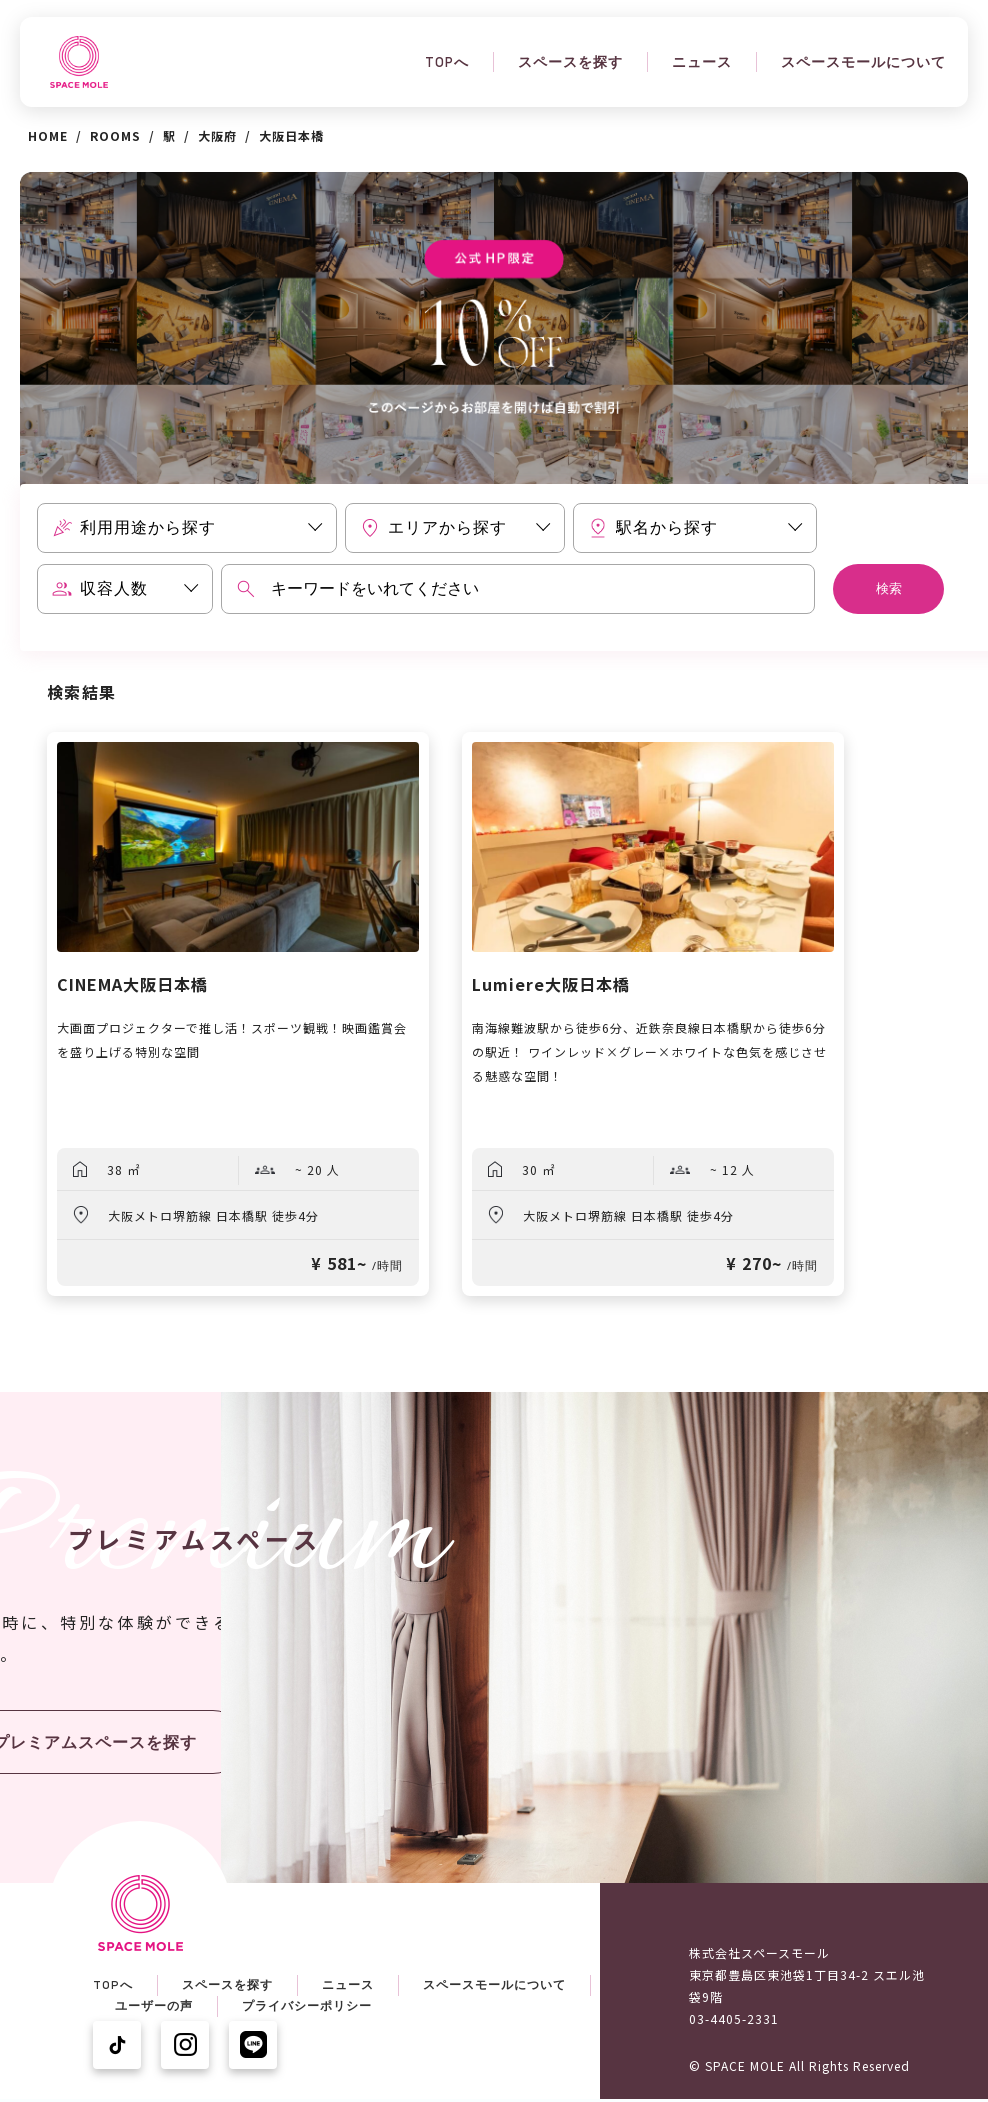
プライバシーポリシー (307, 2006)
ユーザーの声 (154, 2006)
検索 (889, 588)
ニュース (702, 62)
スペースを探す (570, 62)
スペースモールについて (863, 62)
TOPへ (447, 62)
